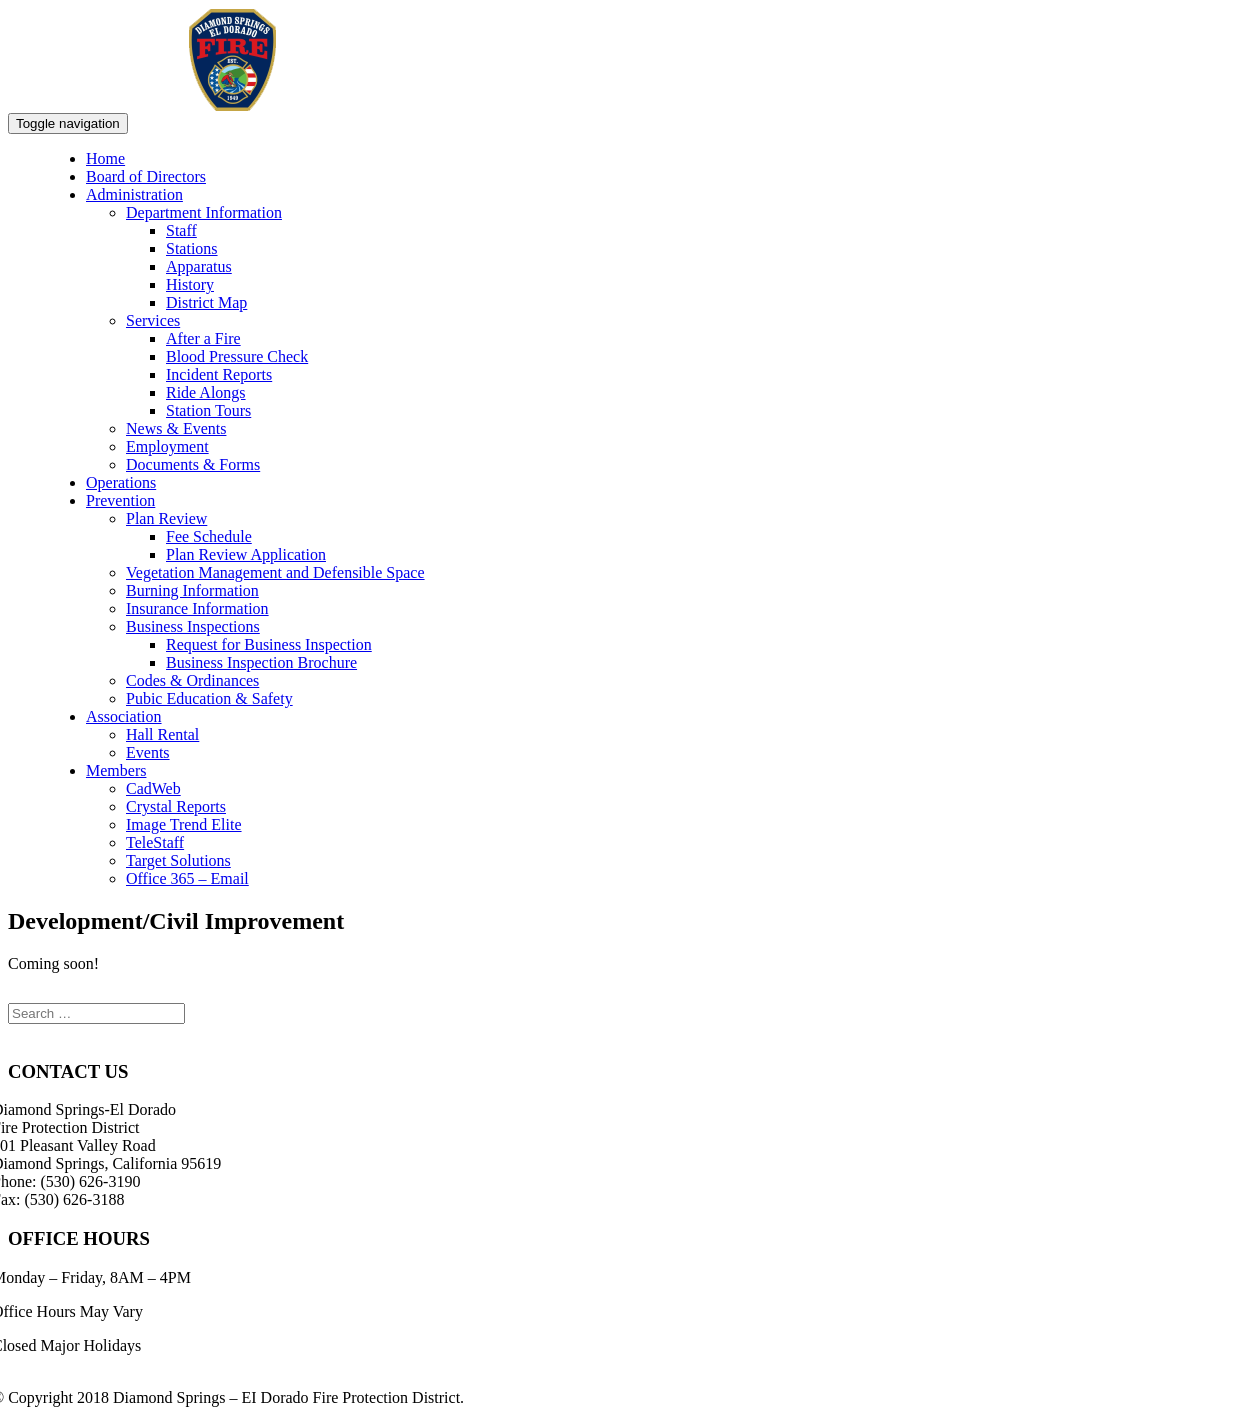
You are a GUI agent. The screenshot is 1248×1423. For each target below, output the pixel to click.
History (190, 284)
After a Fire (203, 338)
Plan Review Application (246, 554)
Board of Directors (146, 176)
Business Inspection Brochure (261, 662)
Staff (181, 230)
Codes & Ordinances (192, 680)
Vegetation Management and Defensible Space (275, 572)
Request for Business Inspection (269, 644)
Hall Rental (162, 734)
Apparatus (199, 266)
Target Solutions (178, 860)
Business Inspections (193, 626)
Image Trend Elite (184, 824)
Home (105, 158)
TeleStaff (155, 842)
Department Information (204, 212)
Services (153, 320)
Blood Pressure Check (237, 356)
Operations (121, 482)
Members (116, 770)
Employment (167, 446)
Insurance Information (197, 608)
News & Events (176, 428)
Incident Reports (219, 374)
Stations (192, 248)
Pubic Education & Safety (209, 698)
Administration (134, 194)
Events (148, 752)
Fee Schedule (209, 536)
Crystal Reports (176, 806)
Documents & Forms (193, 464)
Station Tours (208, 410)
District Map (206, 302)
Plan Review (166, 518)
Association (124, 716)
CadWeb (153, 788)
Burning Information (192, 590)
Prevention (120, 500)
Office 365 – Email (187, 878)
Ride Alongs (206, 392)
